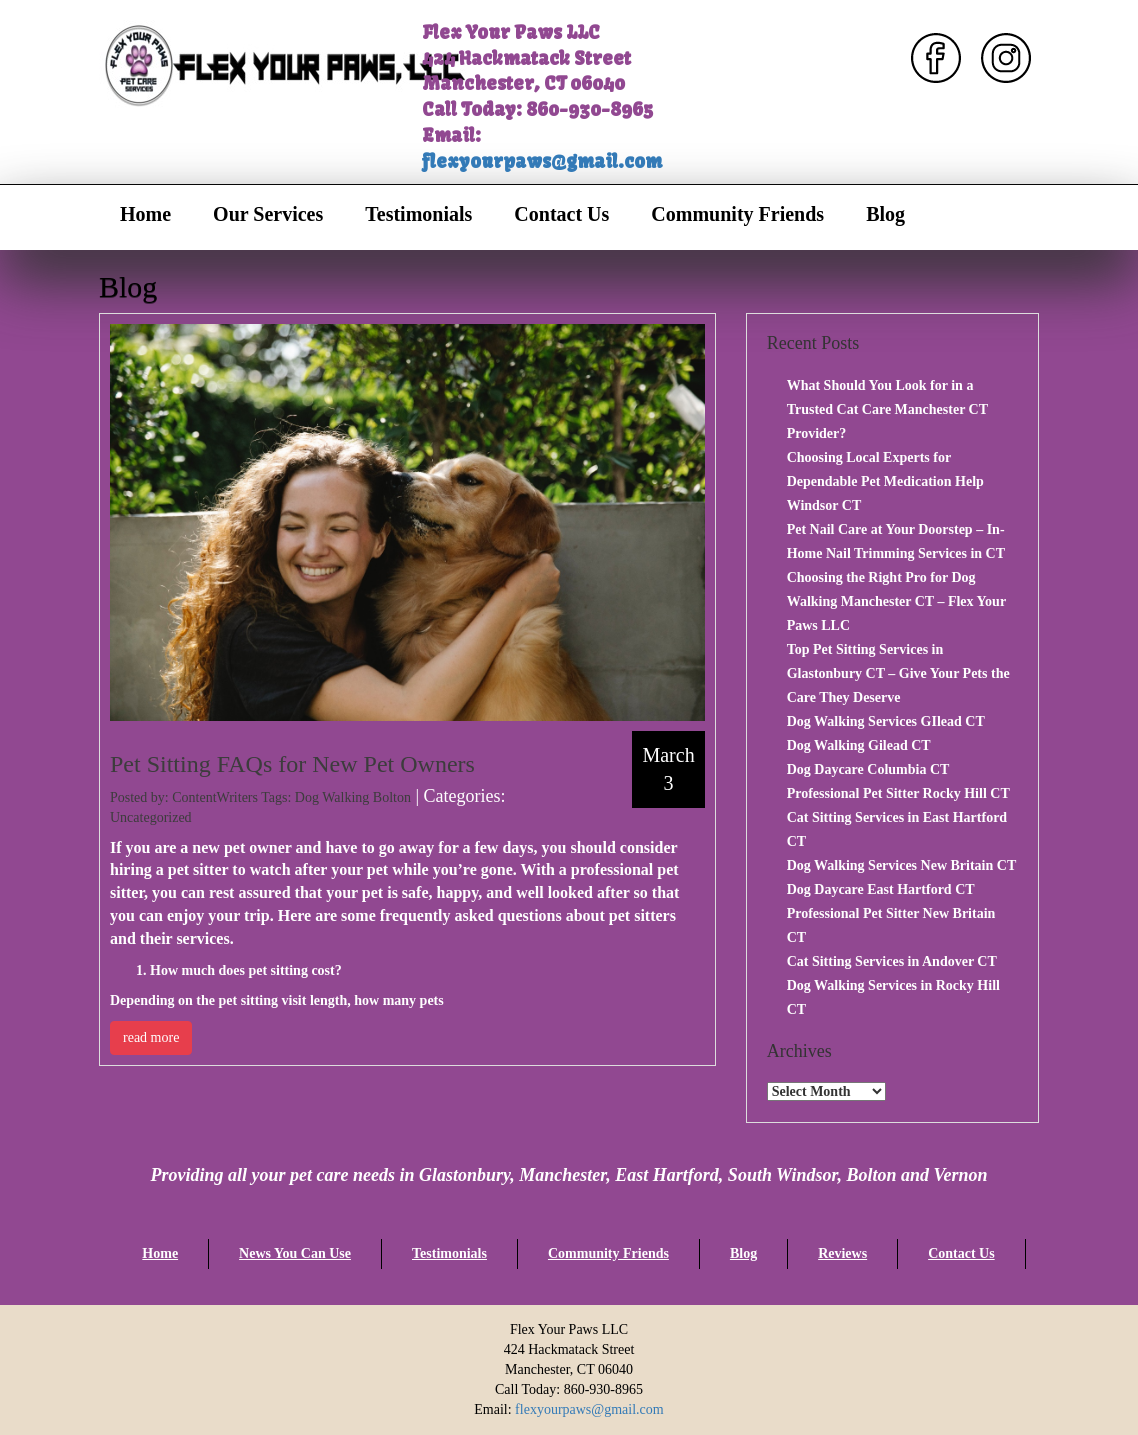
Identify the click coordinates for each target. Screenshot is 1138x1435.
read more (151, 1037)
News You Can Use (295, 1253)
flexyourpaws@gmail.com (542, 161)
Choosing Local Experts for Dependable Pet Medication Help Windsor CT (885, 481)
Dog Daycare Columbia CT (868, 769)
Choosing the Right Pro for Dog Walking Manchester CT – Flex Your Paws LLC (896, 601)
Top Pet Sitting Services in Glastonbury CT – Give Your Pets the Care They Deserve (898, 673)
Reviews (842, 1253)
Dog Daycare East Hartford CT (881, 889)
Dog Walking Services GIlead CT (886, 721)
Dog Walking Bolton (353, 797)
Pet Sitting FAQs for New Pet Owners (292, 764)
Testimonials (418, 214)
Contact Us (561, 214)
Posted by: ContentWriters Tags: (202, 797)
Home (145, 214)
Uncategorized (151, 817)
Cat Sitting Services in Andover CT (892, 961)
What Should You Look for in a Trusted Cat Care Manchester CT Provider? (887, 409)
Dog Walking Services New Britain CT (902, 865)
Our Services (268, 214)
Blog (885, 214)
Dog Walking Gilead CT (859, 745)
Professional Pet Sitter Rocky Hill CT (898, 793)
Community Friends (737, 214)
